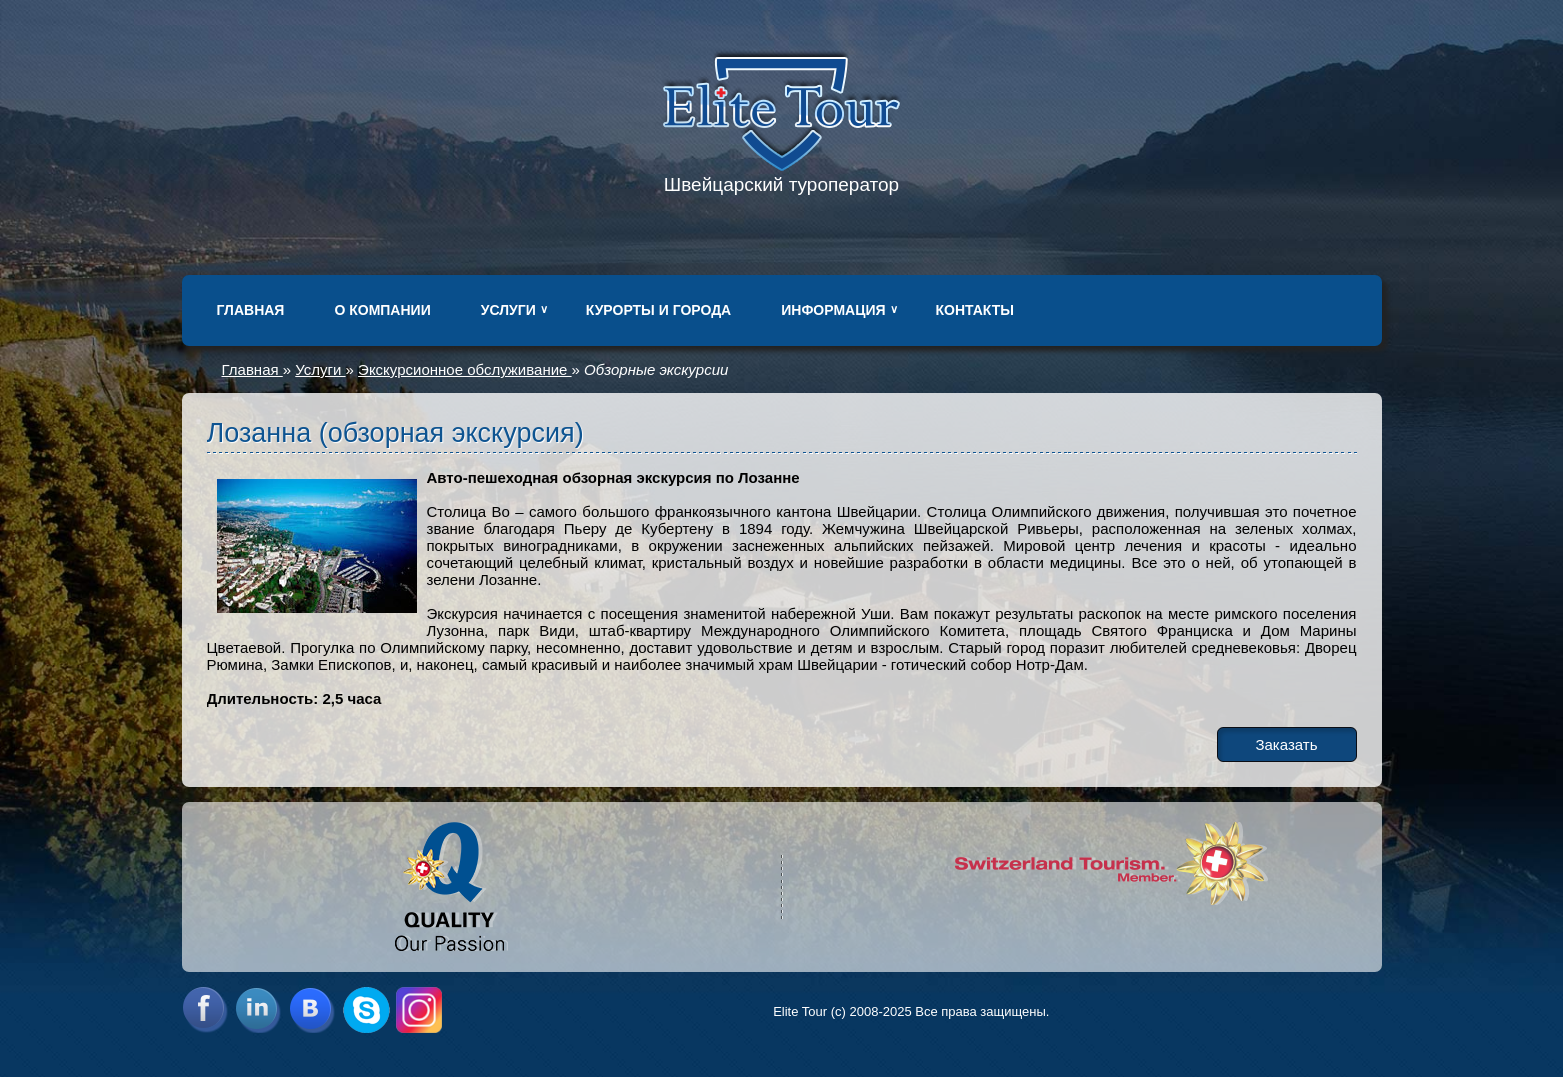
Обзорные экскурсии (656, 369)
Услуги (508, 310)
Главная (251, 310)
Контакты (975, 310)
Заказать (1286, 744)
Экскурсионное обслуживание (464, 369)
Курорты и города (658, 310)
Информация (833, 310)
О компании (382, 310)
